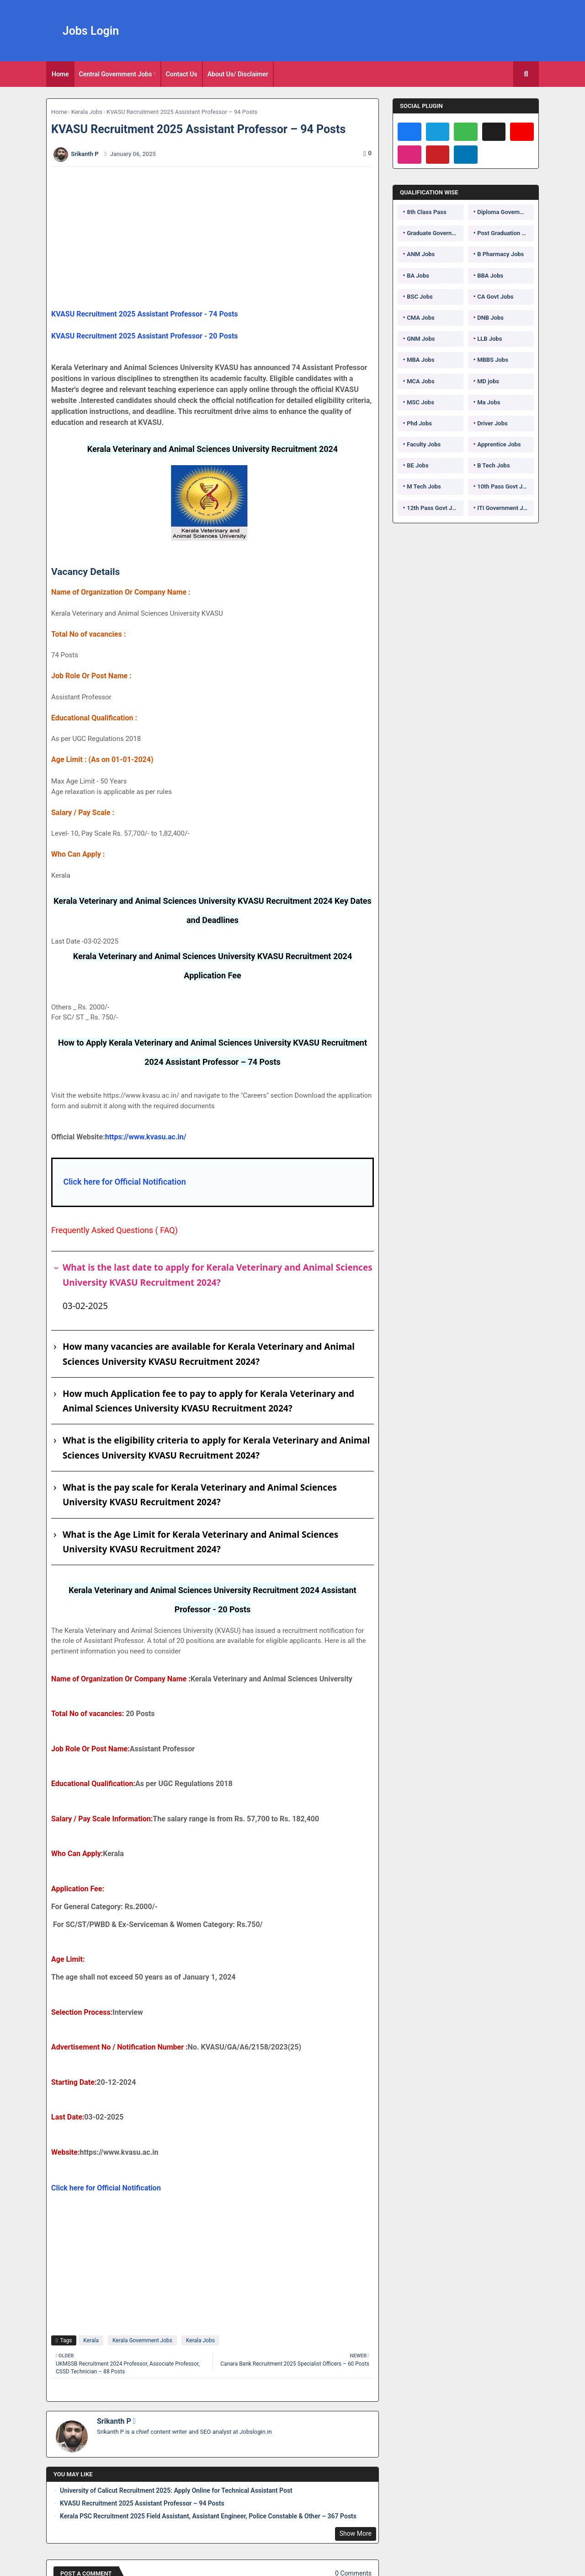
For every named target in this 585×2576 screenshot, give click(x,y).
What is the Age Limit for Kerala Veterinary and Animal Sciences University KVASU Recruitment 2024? (200, 1542)
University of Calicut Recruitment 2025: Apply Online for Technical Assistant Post (176, 2490)
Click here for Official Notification (124, 1181)
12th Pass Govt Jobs (434, 507)
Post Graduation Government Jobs (505, 233)
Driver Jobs (492, 423)
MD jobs (488, 381)
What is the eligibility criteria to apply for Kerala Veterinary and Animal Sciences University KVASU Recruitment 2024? (216, 1447)
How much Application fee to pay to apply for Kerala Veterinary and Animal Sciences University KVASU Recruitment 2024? (208, 1401)
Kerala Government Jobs (142, 2340)
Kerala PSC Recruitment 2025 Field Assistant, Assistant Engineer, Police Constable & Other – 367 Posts (208, 2516)
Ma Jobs (488, 402)
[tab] (60, 74)
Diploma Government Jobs (505, 212)
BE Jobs (417, 465)
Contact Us (181, 74)
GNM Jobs (421, 338)
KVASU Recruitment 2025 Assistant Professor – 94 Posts (142, 2503)
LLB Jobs (489, 338)
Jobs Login (91, 31)
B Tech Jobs (493, 465)
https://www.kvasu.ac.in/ (145, 1136)
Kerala (91, 2340)
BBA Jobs (490, 275)
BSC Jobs (420, 296)
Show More (356, 2533)
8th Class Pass (426, 212)
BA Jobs (418, 275)
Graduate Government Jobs (435, 233)
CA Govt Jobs (495, 296)
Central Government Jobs (115, 74)
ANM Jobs (421, 254)
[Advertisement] (217, 238)
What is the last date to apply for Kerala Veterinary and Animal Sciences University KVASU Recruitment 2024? (217, 1274)
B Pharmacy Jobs (500, 254)
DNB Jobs (490, 317)
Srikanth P (114, 2421)
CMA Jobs (421, 317)
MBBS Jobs (492, 359)
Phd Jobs (419, 423)
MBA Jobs (420, 359)
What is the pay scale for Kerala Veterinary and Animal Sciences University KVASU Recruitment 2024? (200, 1494)
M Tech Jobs (424, 486)
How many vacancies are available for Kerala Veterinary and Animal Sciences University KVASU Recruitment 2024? (209, 1354)
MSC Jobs (420, 402)
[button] (526, 74)
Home (60, 74)
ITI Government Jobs (505, 507)
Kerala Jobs (86, 111)
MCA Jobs (420, 381)
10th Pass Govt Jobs (504, 486)
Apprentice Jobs (499, 444)
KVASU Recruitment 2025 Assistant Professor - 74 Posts (144, 314)
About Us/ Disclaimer (237, 74)
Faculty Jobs (424, 444)
